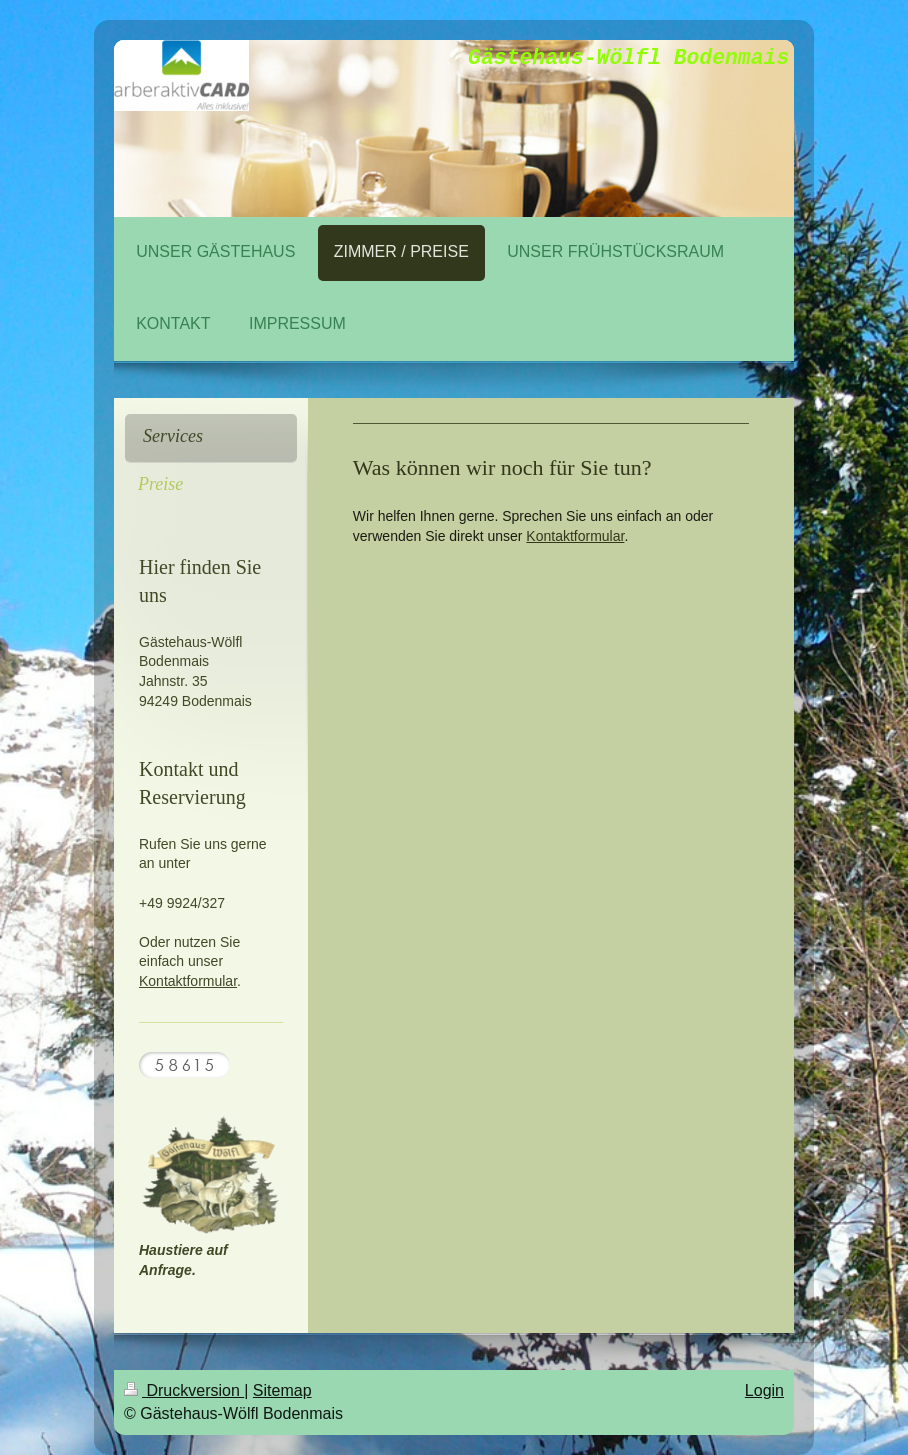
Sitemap (282, 1390)
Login (764, 1390)
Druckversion (184, 1390)
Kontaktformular (575, 536)
